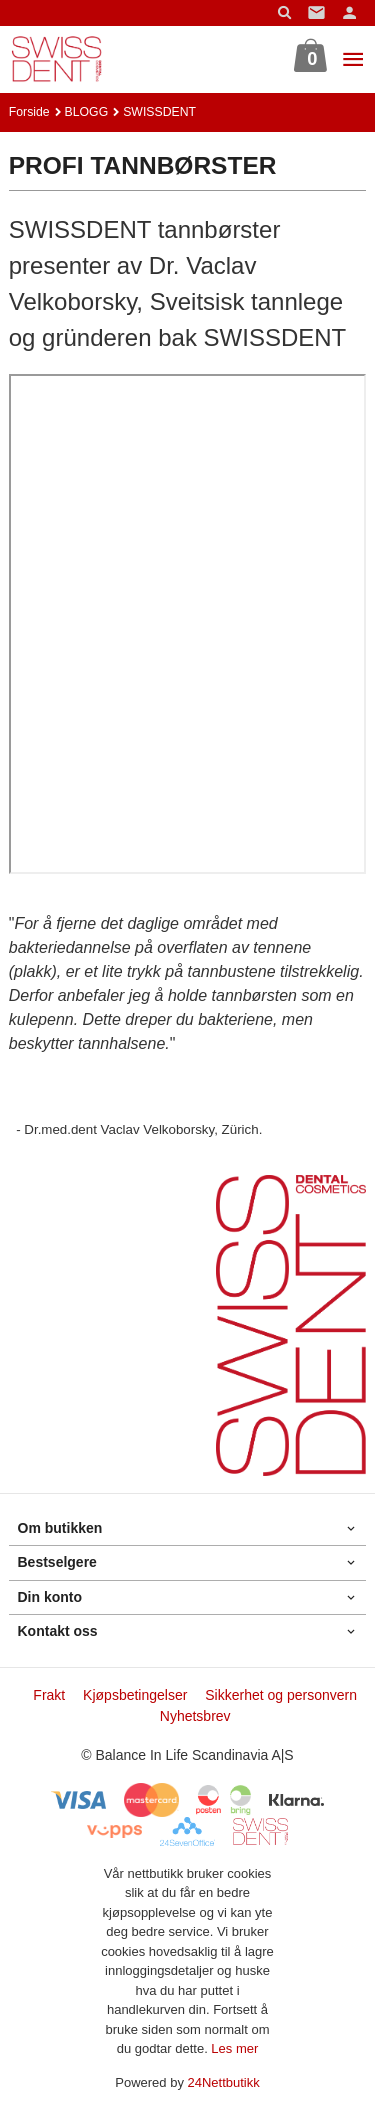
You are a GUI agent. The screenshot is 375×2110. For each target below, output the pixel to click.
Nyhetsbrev (195, 1716)
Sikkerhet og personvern (281, 1695)
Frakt (49, 1695)
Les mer (234, 2048)
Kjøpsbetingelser (135, 1695)
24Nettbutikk (224, 2082)
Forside (29, 112)
